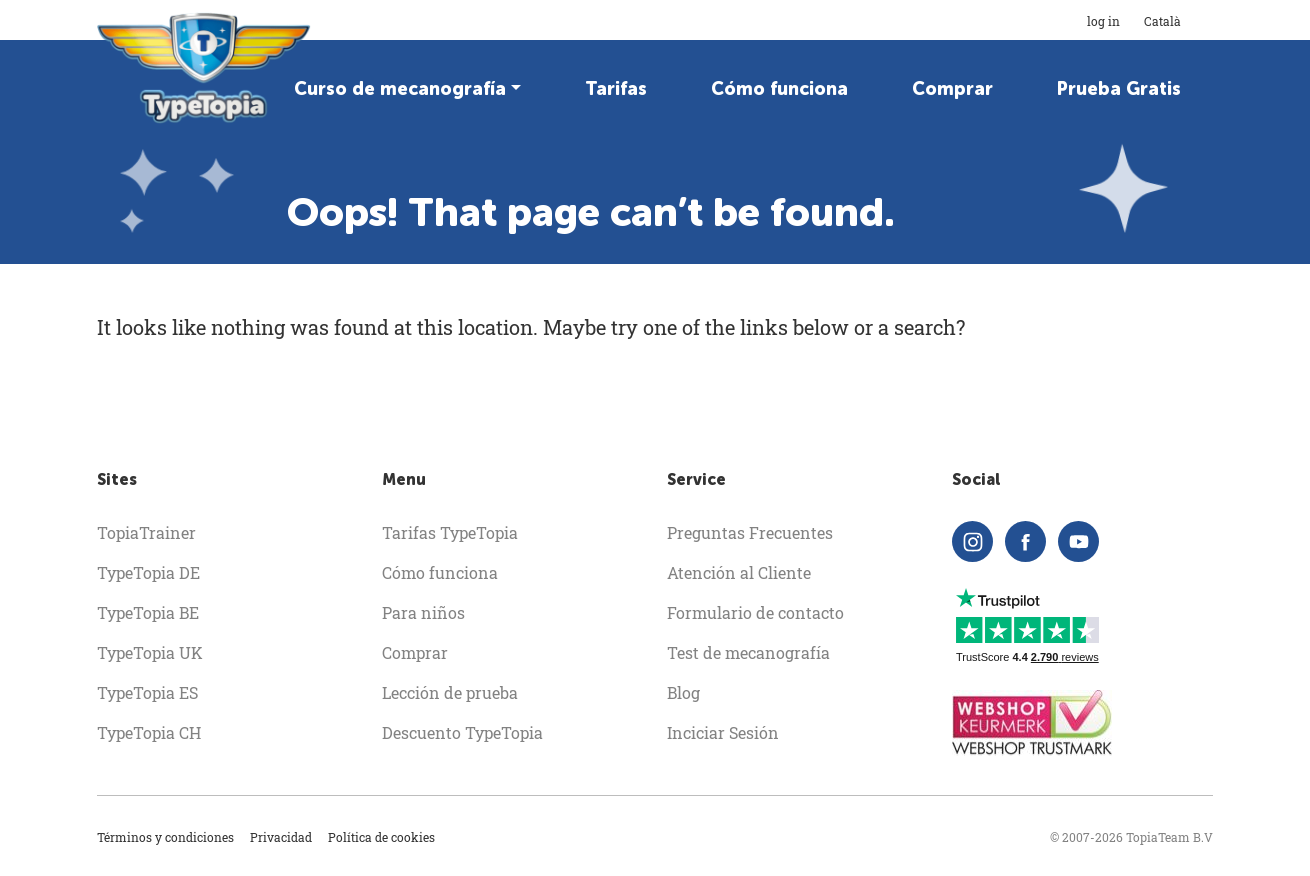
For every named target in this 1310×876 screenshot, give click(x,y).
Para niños (423, 612)
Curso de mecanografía (400, 89)
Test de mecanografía (748, 652)
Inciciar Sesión (723, 732)
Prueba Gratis (1119, 89)
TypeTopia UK (150, 652)
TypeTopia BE (148, 612)
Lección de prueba (450, 692)
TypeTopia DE (148, 572)
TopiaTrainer (146, 532)
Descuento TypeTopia (462, 732)
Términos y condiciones (165, 837)
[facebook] (1025, 541)
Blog (683, 692)
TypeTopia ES (147, 692)
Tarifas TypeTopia (450, 532)
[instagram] (972, 541)
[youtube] (1078, 541)
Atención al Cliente (739, 572)
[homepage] (205, 68)
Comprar (952, 89)
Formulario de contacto (755, 612)
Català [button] (1178, 21)
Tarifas (616, 89)
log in (1103, 21)
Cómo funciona (779, 89)
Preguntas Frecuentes (750, 532)
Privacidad (281, 837)
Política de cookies (381, 837)
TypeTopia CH (149, 732)
